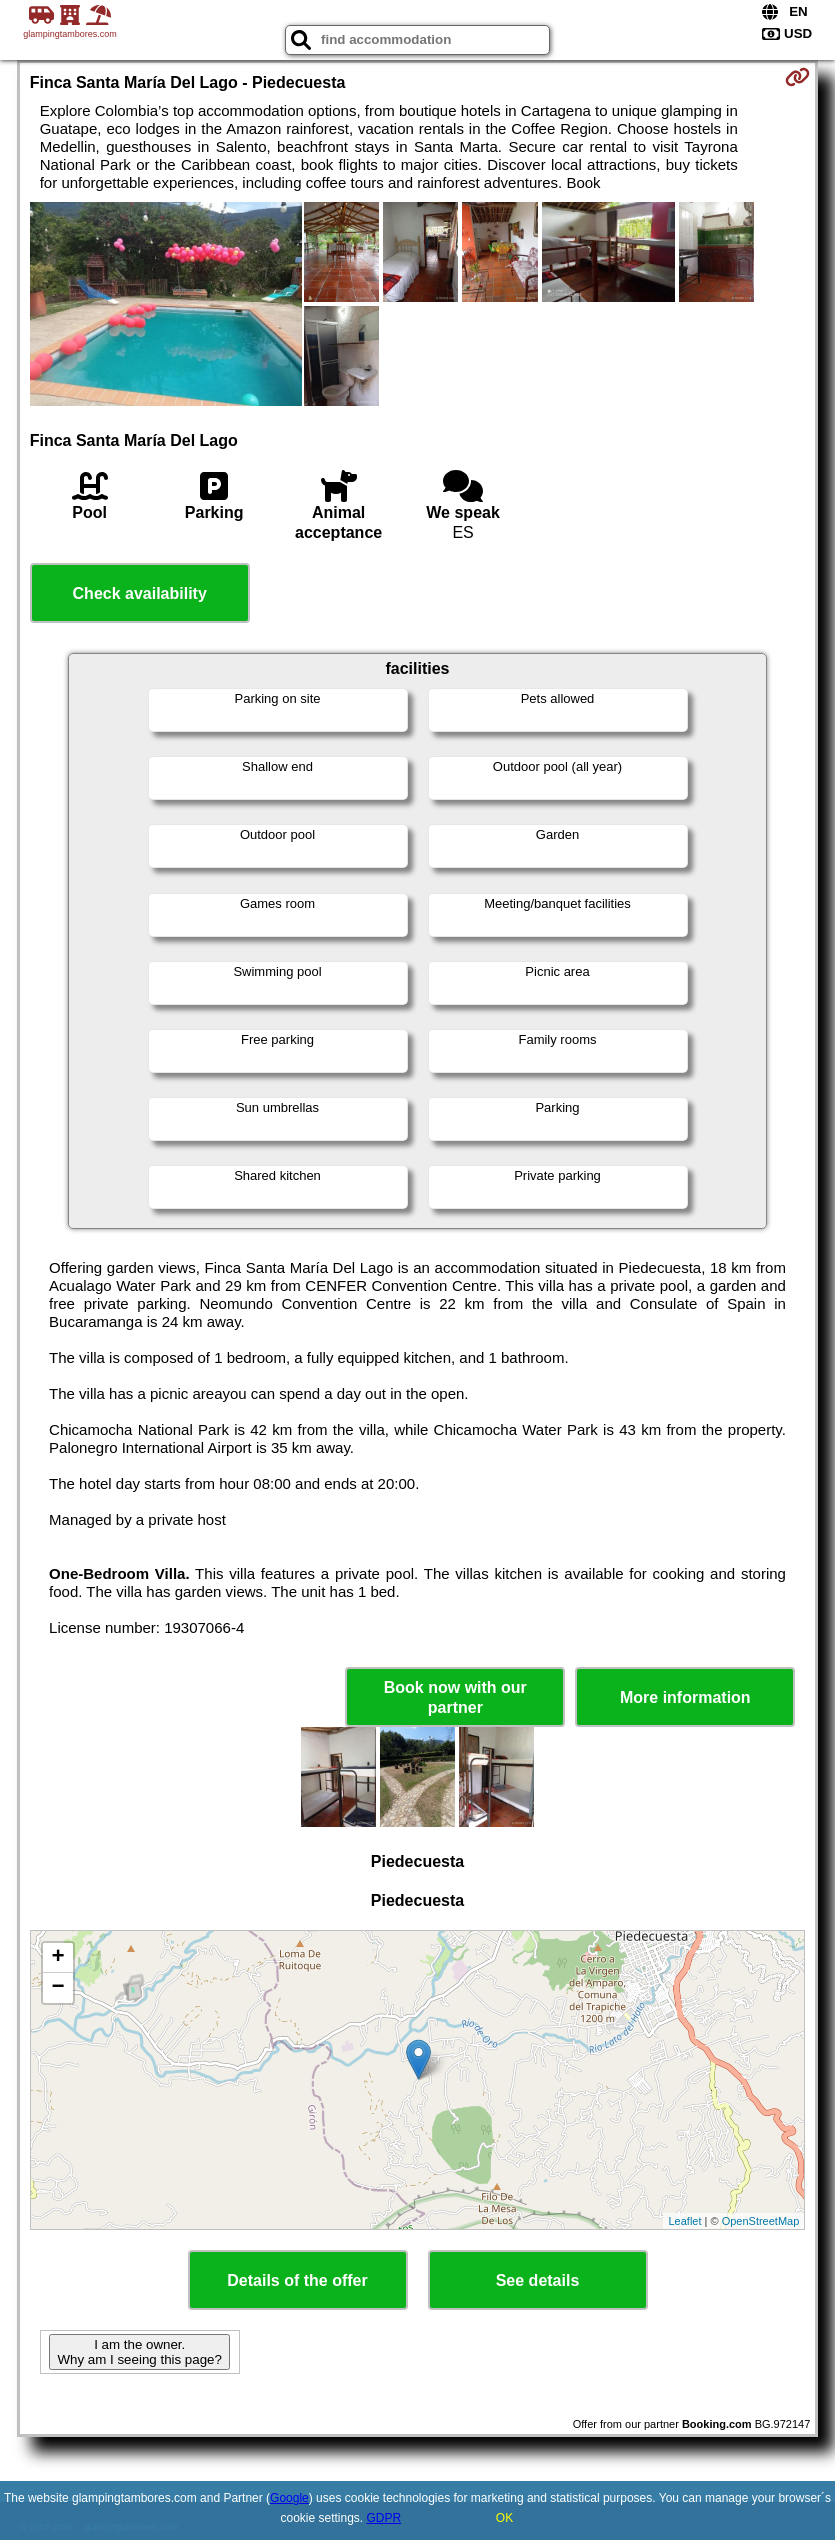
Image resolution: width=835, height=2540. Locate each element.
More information (685, 1697)
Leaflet (684, 2221)
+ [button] (58, 1958)
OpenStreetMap (761, 2221)
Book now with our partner (455, 1697)
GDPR (384, 2518)
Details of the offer (297, 2280)
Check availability (140, 593)
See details (538, 2280)
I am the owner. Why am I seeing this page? (139, 2352)
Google (289, 2498)
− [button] (58, 1988)
